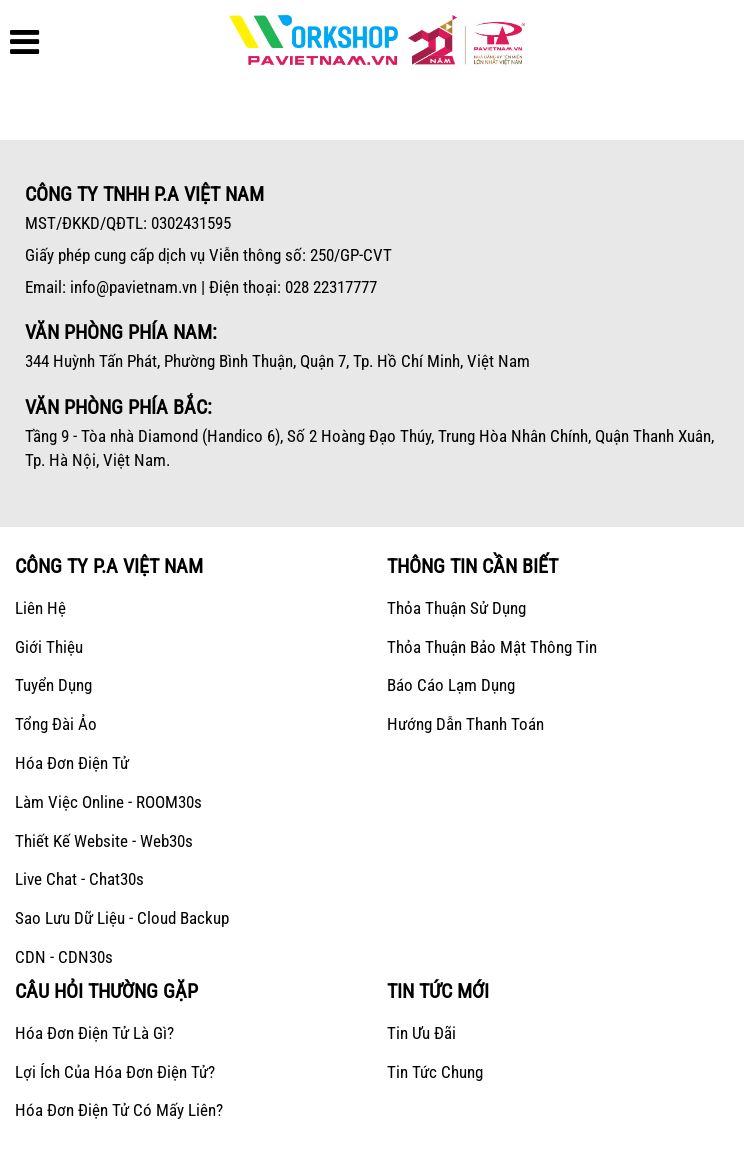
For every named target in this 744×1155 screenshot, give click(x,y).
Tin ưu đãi (421, 1033)
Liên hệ (40, 608)
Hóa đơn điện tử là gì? (94, 1033)
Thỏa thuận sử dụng (456, 608)
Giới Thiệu (49, 647)
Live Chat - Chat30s (79, 879)
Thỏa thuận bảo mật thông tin (492, 647)
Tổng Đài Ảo (56, 724)
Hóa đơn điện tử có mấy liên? (119, 1110)
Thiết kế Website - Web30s (104, 841)
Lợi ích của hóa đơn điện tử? (115, 1072)
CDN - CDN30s (64, 957)
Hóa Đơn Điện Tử (72, 763)
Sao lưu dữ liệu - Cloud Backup (122, 918)
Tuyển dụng (53, 685)
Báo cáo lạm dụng (451, 685)
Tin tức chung (435, 1072)
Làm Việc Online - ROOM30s (108, 802)
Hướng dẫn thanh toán (465, 724)
